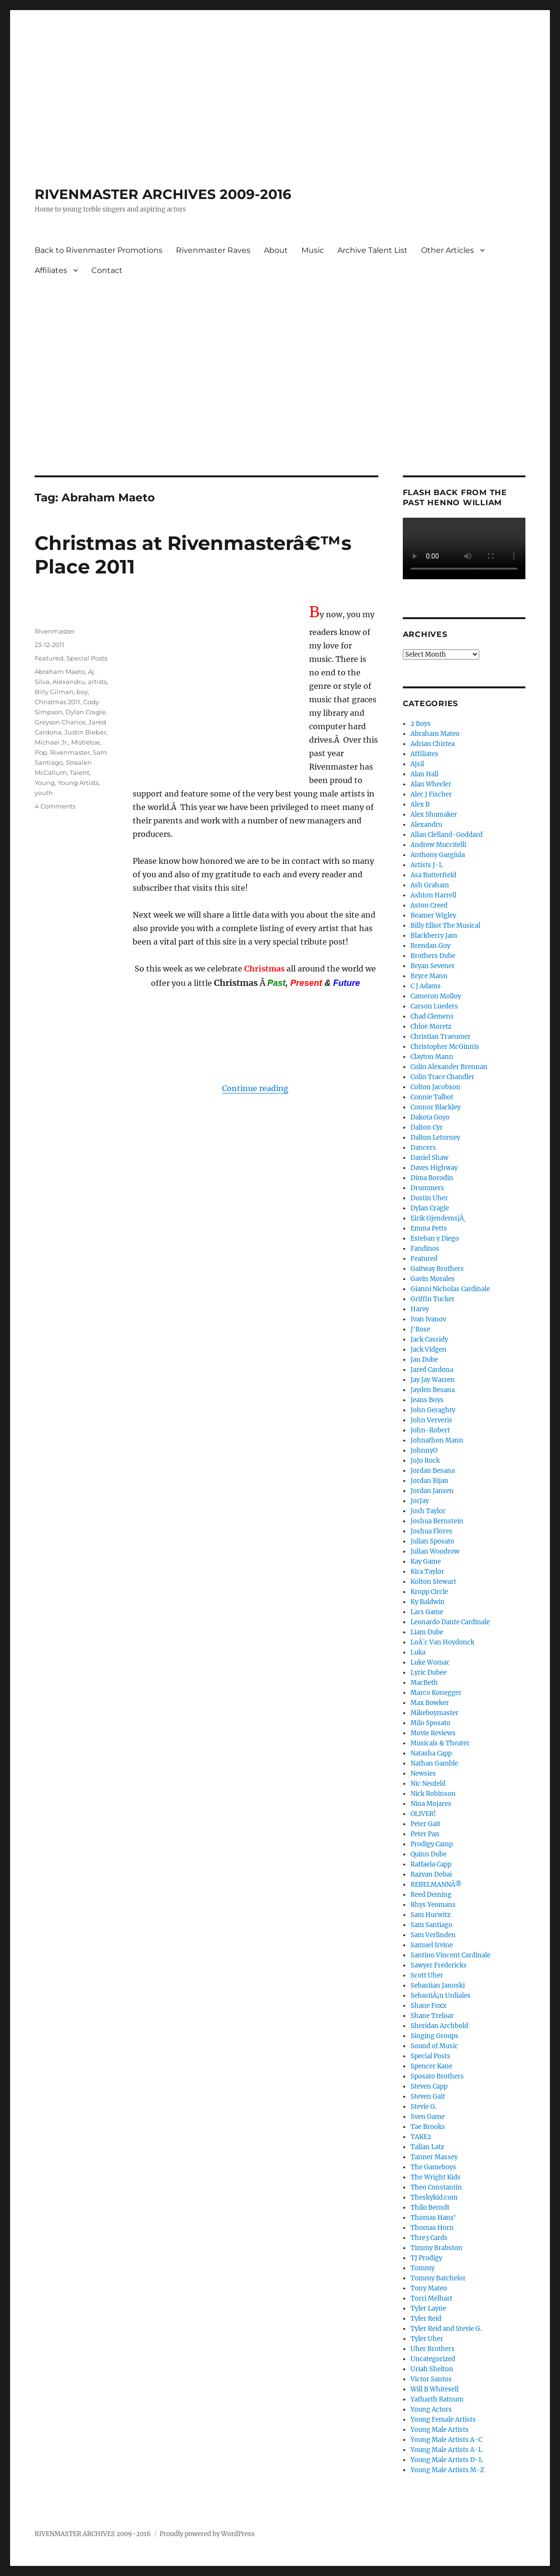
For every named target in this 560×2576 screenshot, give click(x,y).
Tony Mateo (429, 2288)
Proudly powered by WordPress (207, 2534)
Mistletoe (85, 742)
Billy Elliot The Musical (445, 925)
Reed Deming (431, 1895)
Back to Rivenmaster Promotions (98, 250)
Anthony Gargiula (438, 855)
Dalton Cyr (427, 1127)
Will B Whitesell (435, 2389)
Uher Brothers (433, 2349)
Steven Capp (429, 2086)
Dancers (423, 1148)
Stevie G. (423, 2107)
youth (44, 792)
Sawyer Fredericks (439, 1965)
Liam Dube (427, 1632)
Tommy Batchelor (438, 2278)
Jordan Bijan (429, 1481)
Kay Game (426, 1561)
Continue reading (255, 1088)
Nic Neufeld (428, 1784)
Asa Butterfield (433, 875)
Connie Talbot (432, 1097)
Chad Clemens (432, 1016)
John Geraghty (433, 1410)
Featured (49, 658)
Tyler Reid (426, 2319)
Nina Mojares (431, 1804)
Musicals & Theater (440, 1743)
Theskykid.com (434, 2197)
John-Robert (430, 1430)
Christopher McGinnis (445, 1047)
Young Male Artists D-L (447, 2460)
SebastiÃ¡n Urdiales (441, 1995)
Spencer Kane (431, 2066)
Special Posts (86, 658)
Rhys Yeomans (433, 1905)
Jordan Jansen (432, 1491)
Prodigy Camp (432, 1844)
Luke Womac (430, 1662)
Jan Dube (424, 1360)
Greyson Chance (60, 722)
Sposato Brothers (437, 2076)
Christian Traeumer (441, 1037)
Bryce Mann (429, 976)
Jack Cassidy (429, 1339)
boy (82, 692)
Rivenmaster (55, 631)
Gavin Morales (433, 1279)
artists (97, 681)
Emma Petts (429, 1228)
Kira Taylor (427, 1572)
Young (45, 782)
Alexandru (68, 681)
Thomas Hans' (433, 2218)
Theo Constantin (436, 2187)
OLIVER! (423, 1814)
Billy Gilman (54, 692)
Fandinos (425, 1248)
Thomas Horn (432, 2228)
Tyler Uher (427, 2339)
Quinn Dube (429, 1854)
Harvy (420, 1309)
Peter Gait (425, 1824)
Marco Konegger (436, 1693)
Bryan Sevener (433, 966)
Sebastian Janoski (438, 1985)
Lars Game (427, 1612)
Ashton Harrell (433, 895)
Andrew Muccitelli (438, 845)
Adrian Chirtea (433, 744)
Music (312, 250)
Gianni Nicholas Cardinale (450, 1289)
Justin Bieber (85, 732)
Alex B (420, 804)
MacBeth (424, 1683)
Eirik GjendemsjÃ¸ (438, 1218)
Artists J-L (427, 865)
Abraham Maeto (60, 671)
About (276, 250)
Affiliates (51, 270)
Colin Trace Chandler (442, 1077)
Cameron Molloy (436, 996)
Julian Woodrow (435, 1551)
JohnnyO (424, 1450)
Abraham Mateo (435, 734)
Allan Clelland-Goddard (447, 835)
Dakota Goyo (430, 1117)
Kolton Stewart (433, 1582)
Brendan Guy (430, 946)
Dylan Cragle (85, 712)
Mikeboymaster (435, 1713)
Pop (41, 752)
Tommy (423, 2268)
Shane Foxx (429, 2006)
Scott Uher (427, 1975)
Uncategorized (433, 2359)
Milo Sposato (430, 1723)
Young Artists (78, 782)
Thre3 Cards (429, 2238)
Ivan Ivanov (428, 1319)
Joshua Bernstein (437, 1521)
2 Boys (421, 724)
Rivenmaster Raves (213, 250)
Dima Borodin (432, 1178)
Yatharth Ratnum (437, 2399)
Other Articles (447, 250)
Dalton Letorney (435, 1137)
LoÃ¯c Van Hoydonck (442, 1642)
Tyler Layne (428, 2308)
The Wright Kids (435, 2177)
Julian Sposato (432, 1541)
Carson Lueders (434, 1006)
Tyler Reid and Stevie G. (446, 2329)
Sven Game (428, 2117)
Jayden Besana (433, 1390)
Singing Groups (435, 2036)
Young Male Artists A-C (446, 2440)
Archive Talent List (372, 250)
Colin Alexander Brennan (449, 1067)
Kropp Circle (429, 1592)
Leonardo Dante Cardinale (450, 1622)
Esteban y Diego (435, 1238)
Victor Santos (431, 2379)
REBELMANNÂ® (436, 1884)
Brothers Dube (433, 956)
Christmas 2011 (57, 702)
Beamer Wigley (433, 915)
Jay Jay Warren (433, 1380)
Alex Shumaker (434, 814)
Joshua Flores (431, 1531)
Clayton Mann (432, 1057)
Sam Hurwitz (430, 1915)
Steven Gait (428, 2096)
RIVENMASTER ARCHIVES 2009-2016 (163, 194)
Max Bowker (430, 1703)
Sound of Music (434, 2046)
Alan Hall (424, 774)
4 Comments (55, 806)
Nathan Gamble (434, 1763)
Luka (418, 1652)
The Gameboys (433, 2167)
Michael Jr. (51, 742)
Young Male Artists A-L (446, 2450)
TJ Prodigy (426, 2258)
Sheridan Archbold (439, 2026)
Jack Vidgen (429, 1349)
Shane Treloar (432, 2016)
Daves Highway (434, 1168)
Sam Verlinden (433, 1935)
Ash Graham (430, 885)
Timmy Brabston (436, 2248)
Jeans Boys (427, 1400)
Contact (107, 270)
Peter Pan (425, 1834)
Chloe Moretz (431, 1026)
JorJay (420, 1501)
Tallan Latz (427, 2147)
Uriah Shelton (432, 2369)
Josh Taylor (428, 1511)
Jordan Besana (433, 1471)
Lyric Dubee (429, 1672)
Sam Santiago (431, 1925)
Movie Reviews (433, 1733)
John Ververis (431, 1420)
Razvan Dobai (431, 1874)
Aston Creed (429, 905)
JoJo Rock (425, 1460)
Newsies (423, 1773)
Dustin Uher (429, 1198)
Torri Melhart (431, 2298)
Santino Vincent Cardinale (450, 1955)
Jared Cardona (432, 1370)
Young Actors (431, 2409)
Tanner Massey (434, 2157)
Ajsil (417, 764)
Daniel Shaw (429, 1158)
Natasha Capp (431, 1753)
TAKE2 (421, 2137)
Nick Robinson (433, 1794)
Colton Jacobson (435, 1087)
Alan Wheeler (431, 784)
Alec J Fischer (431, 794)
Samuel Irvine (432, 1945)
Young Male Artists (440, 2430)
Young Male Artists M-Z (448, 2470)
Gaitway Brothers (437, 1269)
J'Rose (420, 1329)
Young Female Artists (443, 2419)
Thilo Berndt (430, 2207)
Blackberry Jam (434, 936)
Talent (79, 772)
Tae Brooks (428, 2127)
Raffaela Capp (431, 1864)
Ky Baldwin (428, 1602)
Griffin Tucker (433, 1299)
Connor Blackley (435, 1107)
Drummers (427, 1188)
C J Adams (426, 986)
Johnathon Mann (437, 1440)
